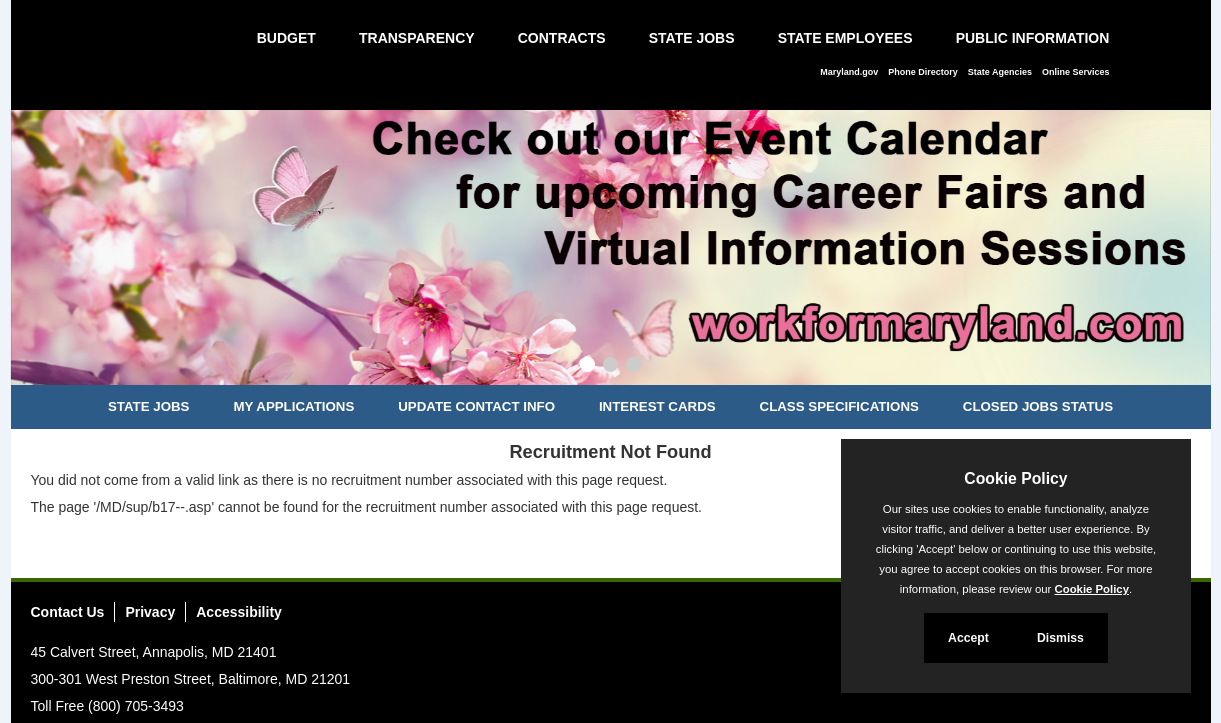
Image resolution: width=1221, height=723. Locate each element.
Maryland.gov (849, 72)
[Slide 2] (610, 367)
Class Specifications (839, 406)
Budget (286, 38)
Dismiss (1060, 638)
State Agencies (1000, 72)
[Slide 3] (633, 367)
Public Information (1033, 38)
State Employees (845, 38)
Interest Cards (657, 406)
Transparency (417, 38)
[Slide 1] (587, 367)
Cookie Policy (1015, 478)
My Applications (293, 406)
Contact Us (68, 612)
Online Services (1076, 72)
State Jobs (692, 38)
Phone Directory (923, 72)
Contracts (562, 38)
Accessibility (239, 612)
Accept (968, 638)
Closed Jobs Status (1038, 406)
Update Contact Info (476, 406)
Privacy (150, 612)
